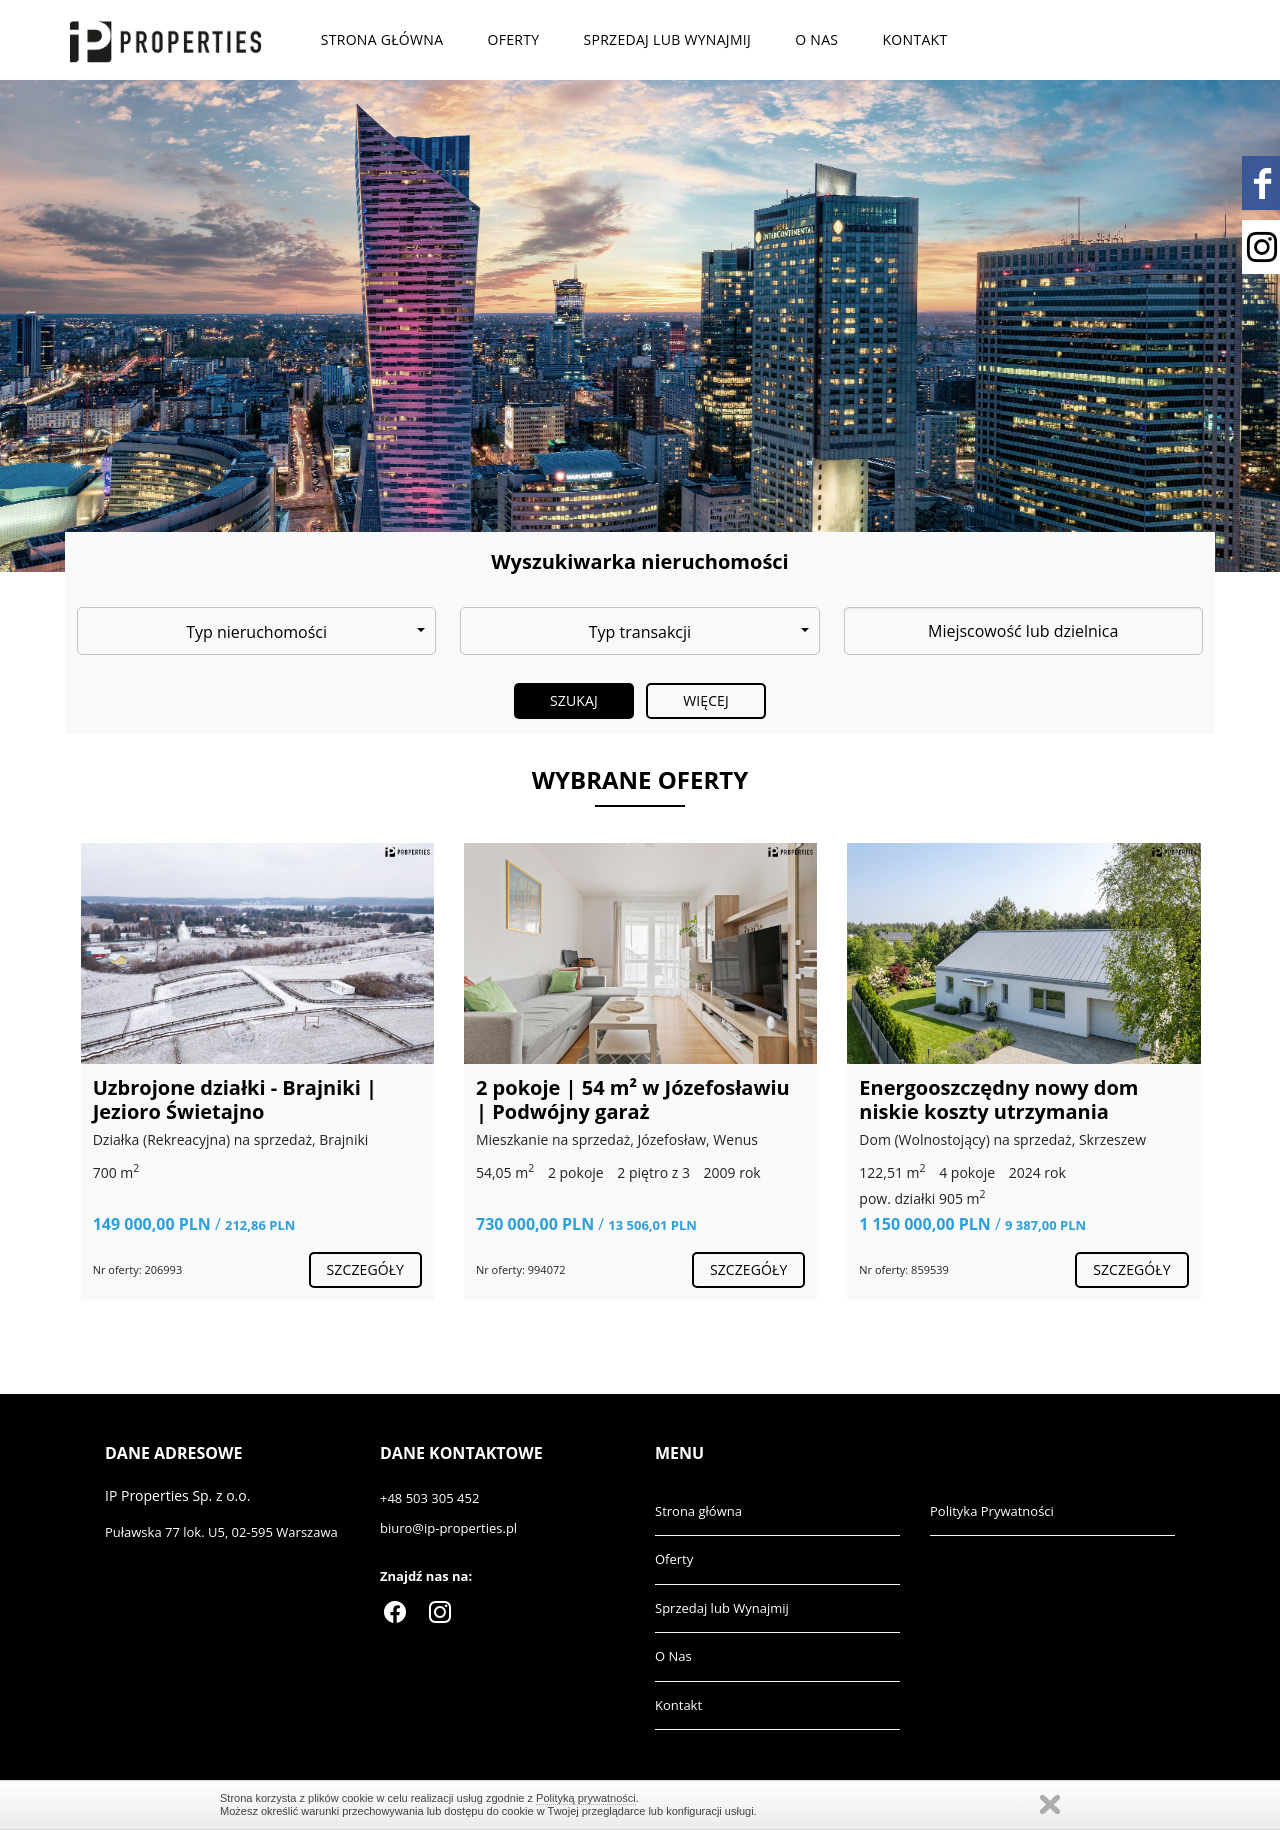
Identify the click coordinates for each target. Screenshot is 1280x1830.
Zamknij (1050, 1804)
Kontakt (915, 39)
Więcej (706, 700)
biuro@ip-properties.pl (448, 1528)
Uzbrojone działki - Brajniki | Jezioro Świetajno (235, 1099)
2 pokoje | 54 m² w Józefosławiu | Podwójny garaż (633, 1099)
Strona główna (382, 39)
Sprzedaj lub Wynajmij (667, 39)
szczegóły (365, 1269)
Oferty (513, 39)
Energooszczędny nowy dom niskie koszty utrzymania (998, 1099)
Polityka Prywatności (992, 1511)
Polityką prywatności (586, 1798)
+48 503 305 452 (429, 1498)
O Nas (816, 39)
